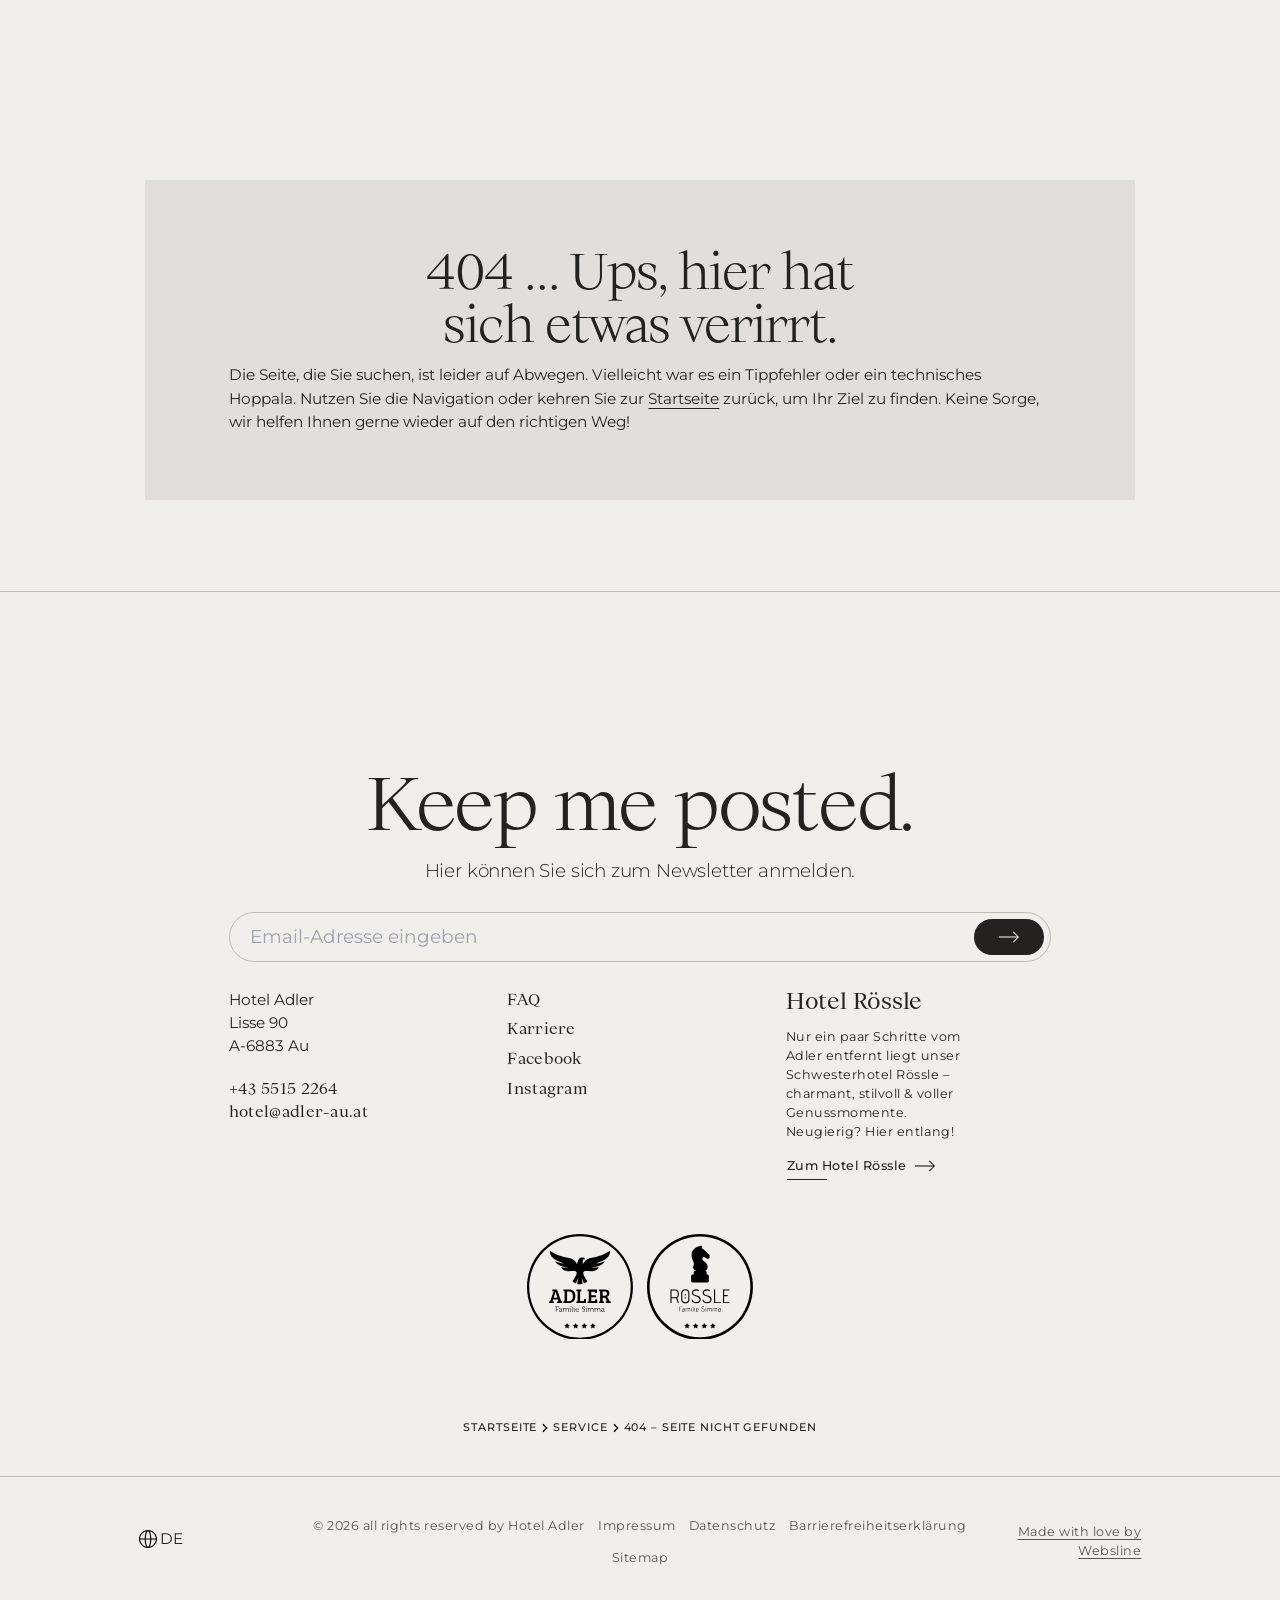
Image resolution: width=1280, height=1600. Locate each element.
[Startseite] (639, 49)
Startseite (683, 398)
